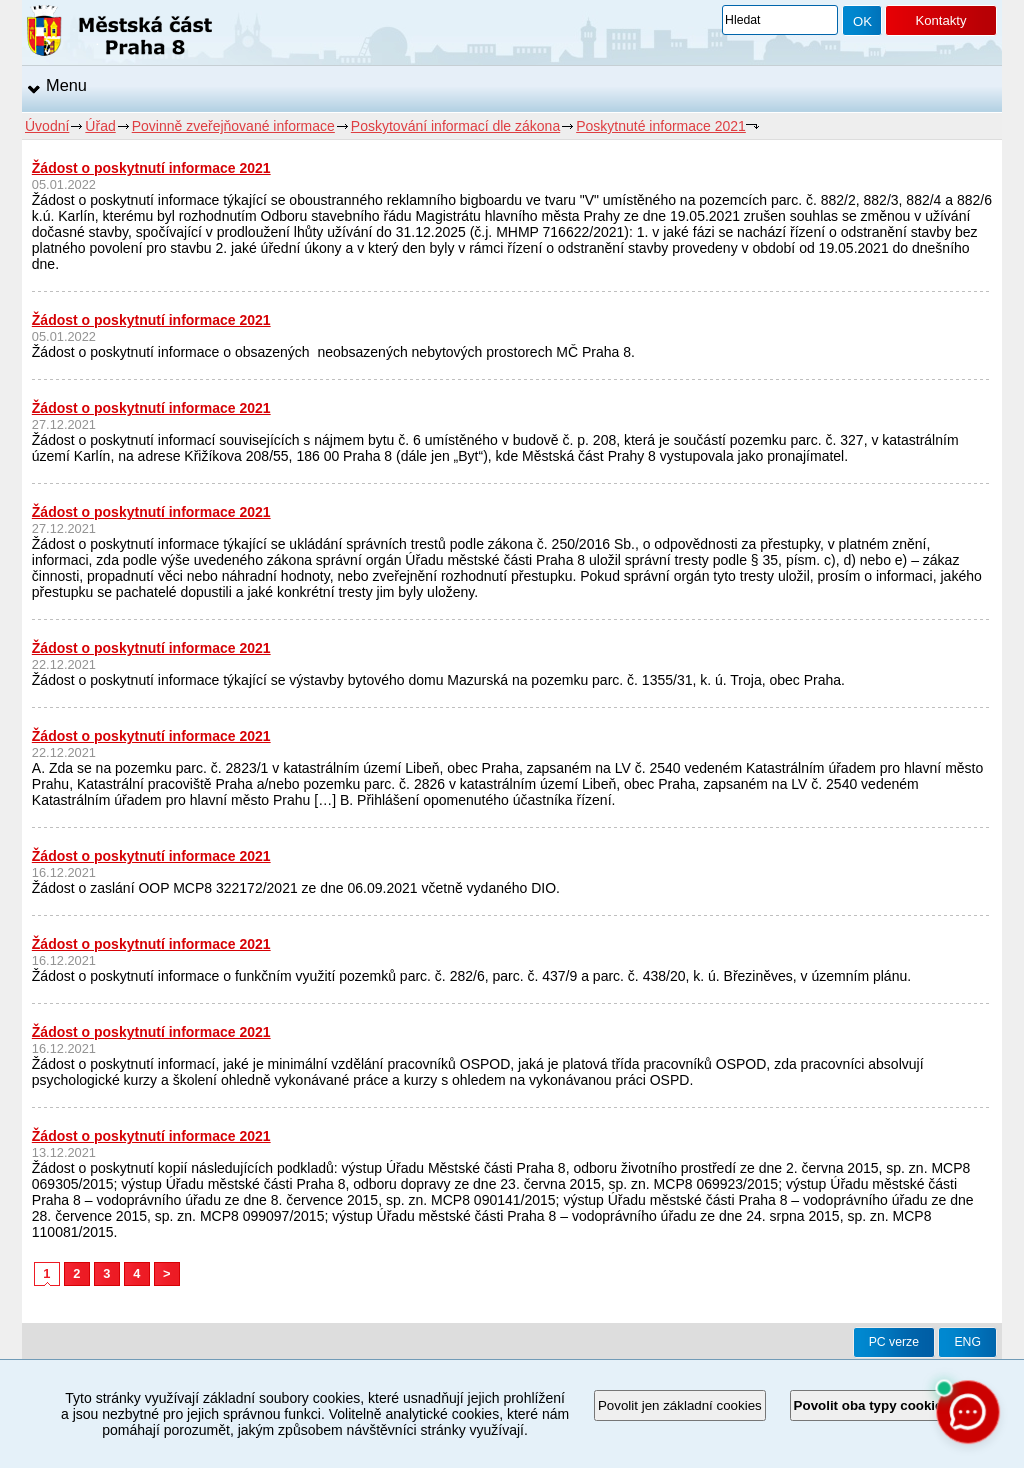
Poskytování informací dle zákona (455, 126)
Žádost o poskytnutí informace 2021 (151, 168)
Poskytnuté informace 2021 (661, 126)
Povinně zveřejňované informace (233, 126)
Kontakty (940, 20)
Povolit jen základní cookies (680, 1405)
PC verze (894, 1342)
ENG (967, 1342)
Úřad (100, 126)
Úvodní (47, 126)
